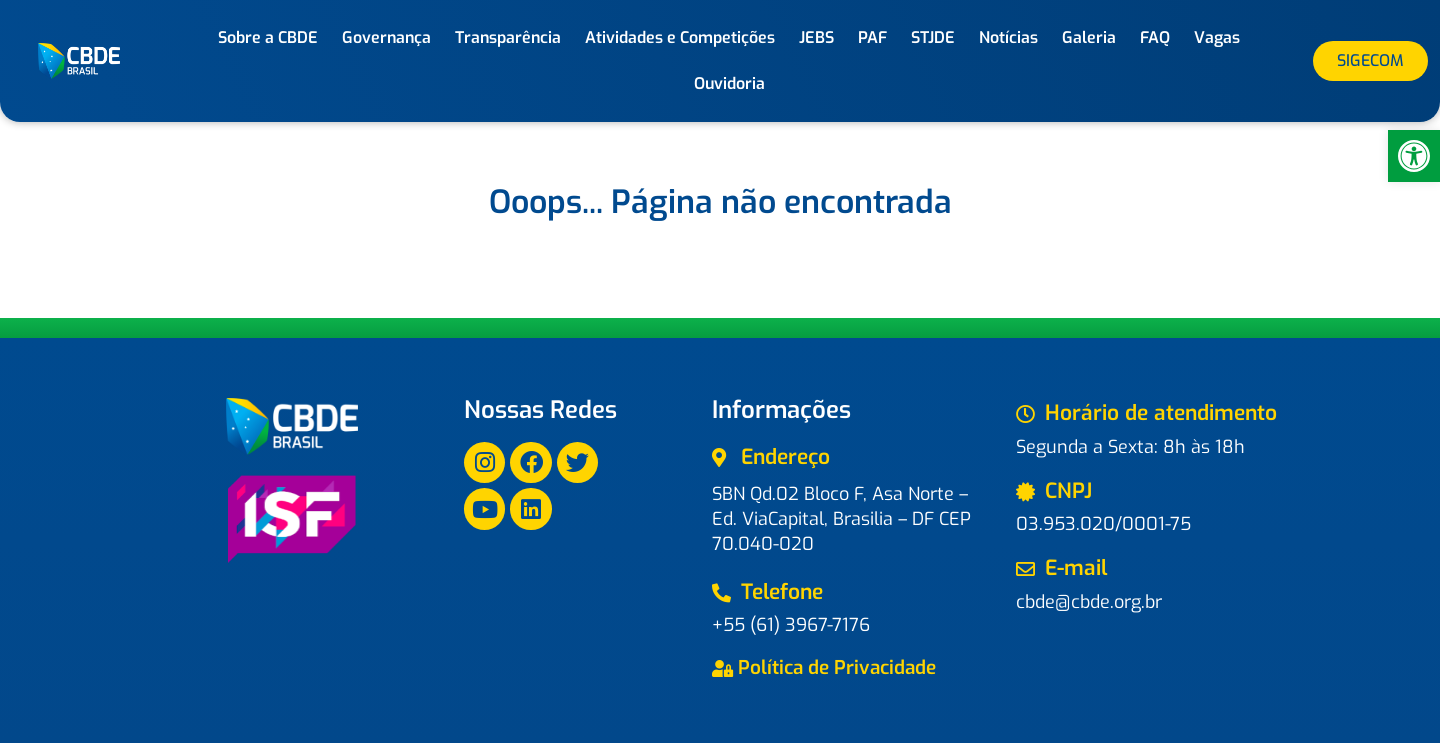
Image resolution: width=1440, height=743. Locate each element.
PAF (872, 37)
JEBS (816, 37)
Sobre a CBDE (268, 37)
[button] (1414, 156)
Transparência (508, 37)
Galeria (1089, 37)
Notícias (1008, 37)
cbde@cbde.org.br (1089, 602)
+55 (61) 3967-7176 (791, 625)
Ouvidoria (729, 83)
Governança (386, 37)
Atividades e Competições (680, 37)
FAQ (1155, 37)
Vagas (1217, 37)
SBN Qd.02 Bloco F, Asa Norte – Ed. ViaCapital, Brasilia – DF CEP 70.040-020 (841, 519)
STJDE (933, 37)
